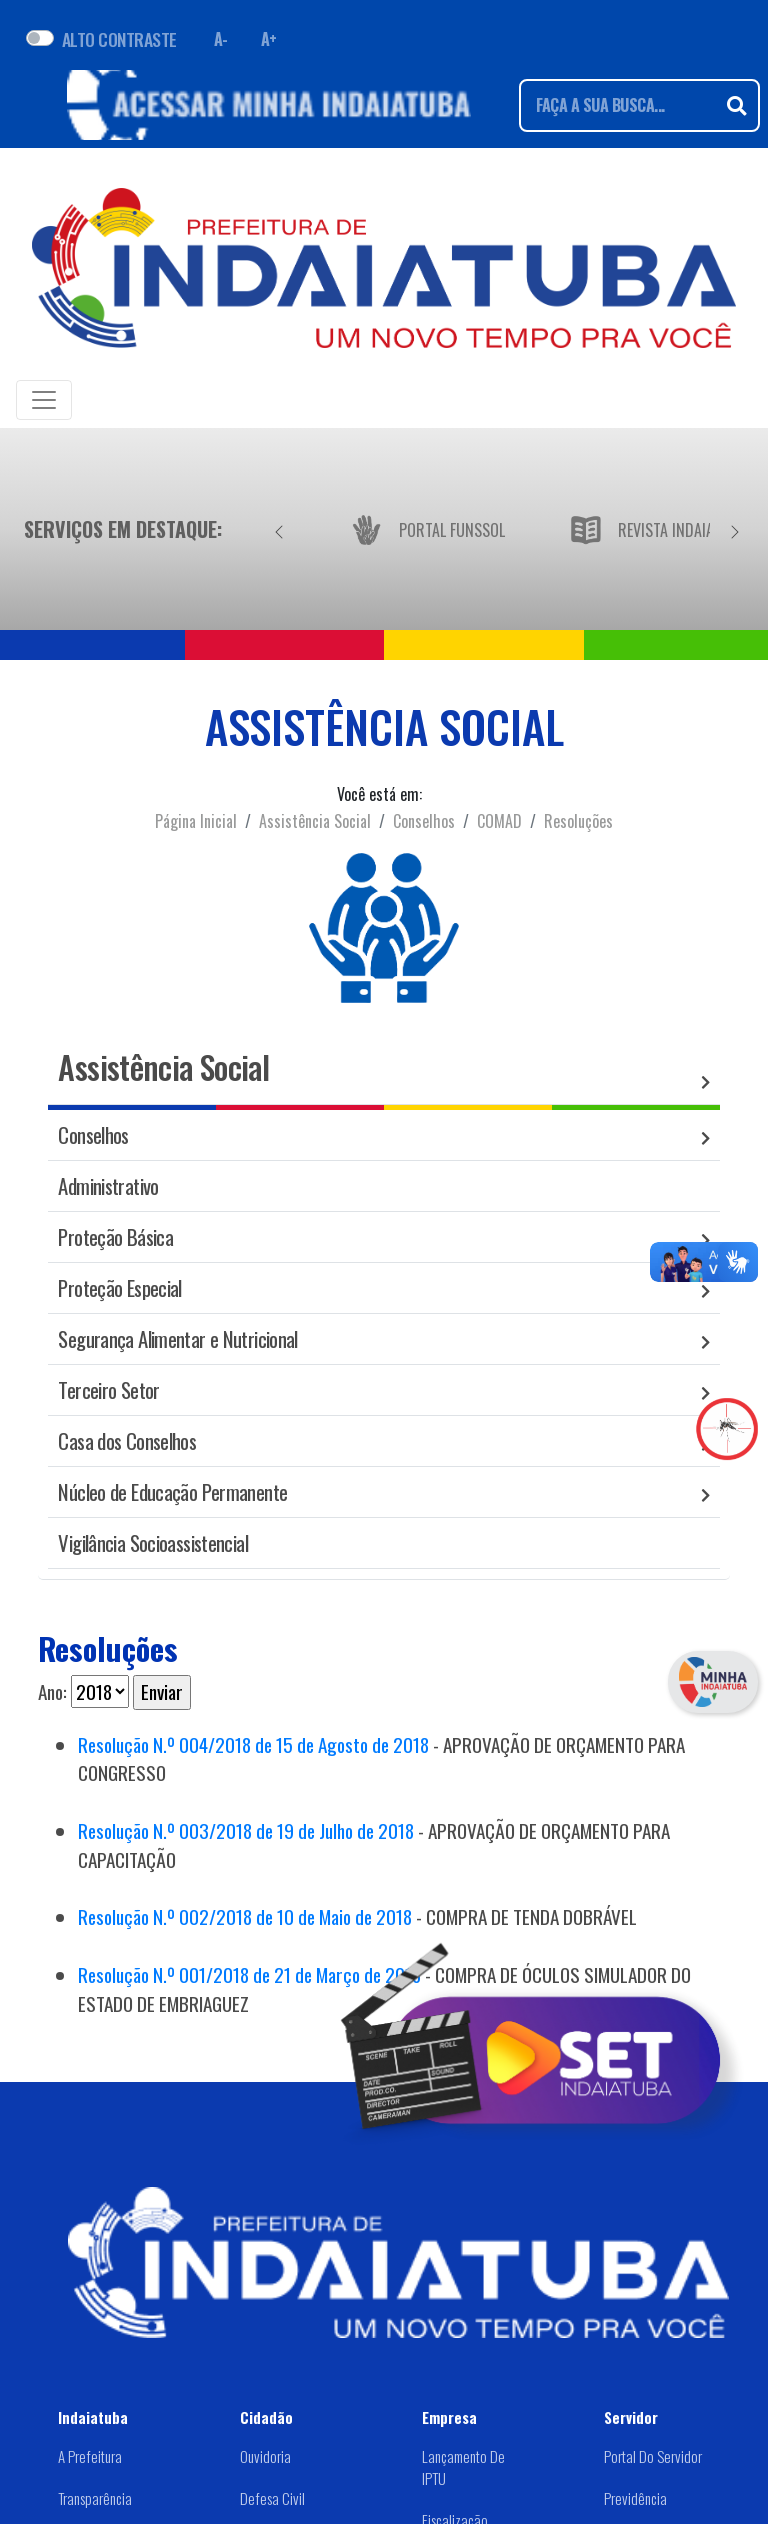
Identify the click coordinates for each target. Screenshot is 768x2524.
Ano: (52, 1692)
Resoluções (578, 821)
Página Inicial (196, 821)
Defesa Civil (272, 2498)
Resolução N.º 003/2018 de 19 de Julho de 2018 (246, 1830)
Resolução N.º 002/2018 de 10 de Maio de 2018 (245, 1916)
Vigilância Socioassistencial (153, 1542)
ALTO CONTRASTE (119, 39)
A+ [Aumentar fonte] (269, 39)
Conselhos (424, 821)
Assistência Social (315, 821)
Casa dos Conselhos (127, 1440)
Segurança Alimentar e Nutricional (177, 1338)
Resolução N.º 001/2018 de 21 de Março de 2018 (249, 1974)
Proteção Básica (115, 1236)
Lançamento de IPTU (463, 2467)
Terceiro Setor (108, 1389)
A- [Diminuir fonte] (221, 39)
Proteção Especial (119, 1287)
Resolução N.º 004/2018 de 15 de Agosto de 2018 (253, 1744)
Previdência (635, 2498)
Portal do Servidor (653, 2456)
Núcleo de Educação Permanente (172, 1491)
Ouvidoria (265, 2456)
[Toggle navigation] (44, 400)
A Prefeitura (90, 2456)
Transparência (95, 2498)
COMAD (499, 821)
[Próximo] (735, 529)
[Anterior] (279, 529)
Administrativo (108, 1185)
